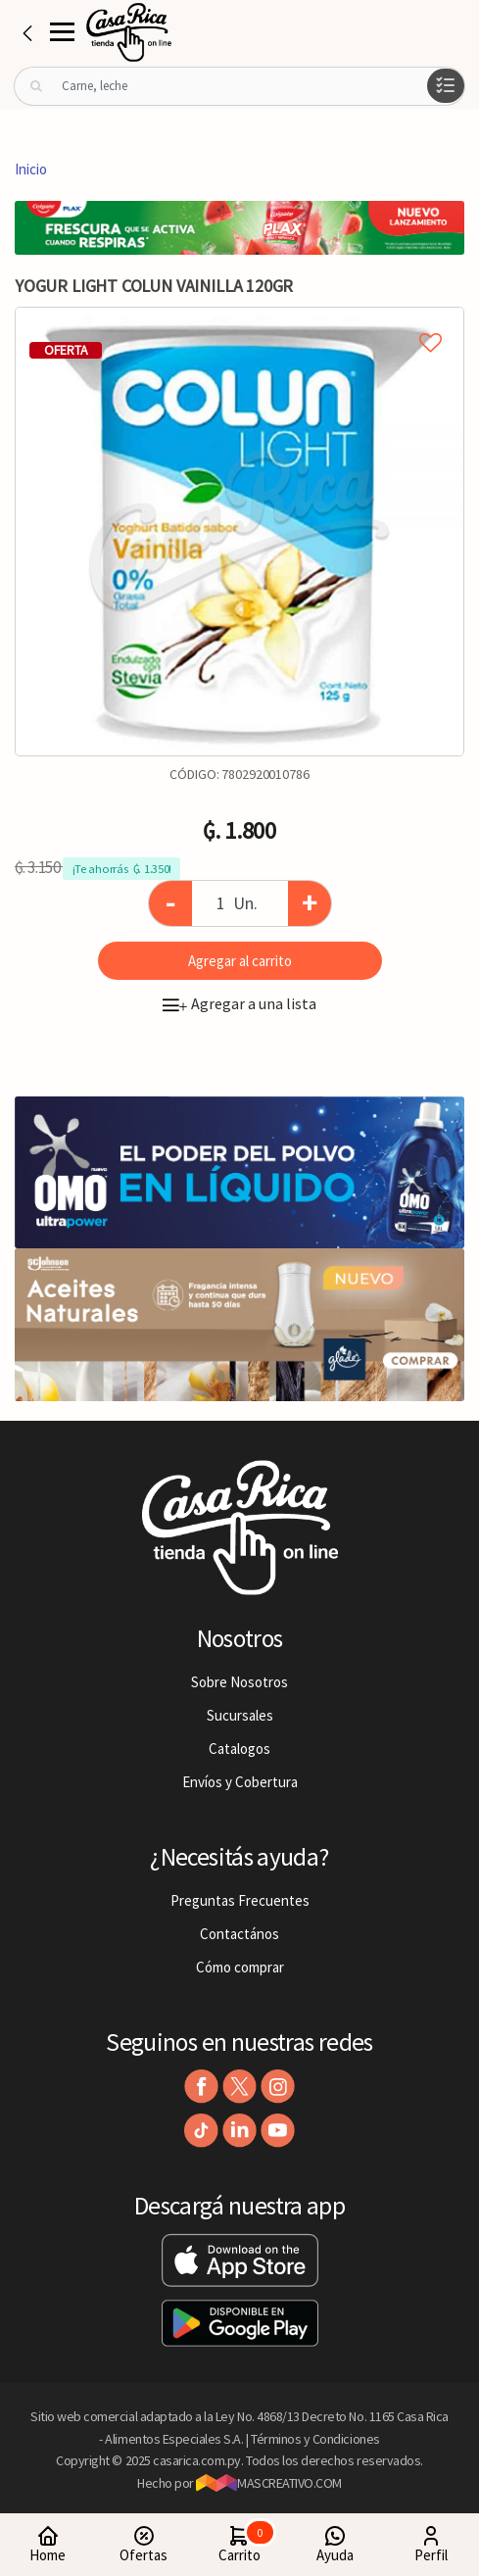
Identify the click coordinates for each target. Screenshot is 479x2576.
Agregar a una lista (239, 1003)
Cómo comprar (240, 1967)
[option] (239, 531)
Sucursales (240, 1715)
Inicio (31, 169)
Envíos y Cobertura (240, 1782)
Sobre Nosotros (239, 1682)
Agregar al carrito (240, 960)
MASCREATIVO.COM (269, 2483)
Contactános (239, 1933)
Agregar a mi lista (239, 320)
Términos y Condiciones (315, 2439)
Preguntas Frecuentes (240, 1900)
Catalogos (239, 1748)
